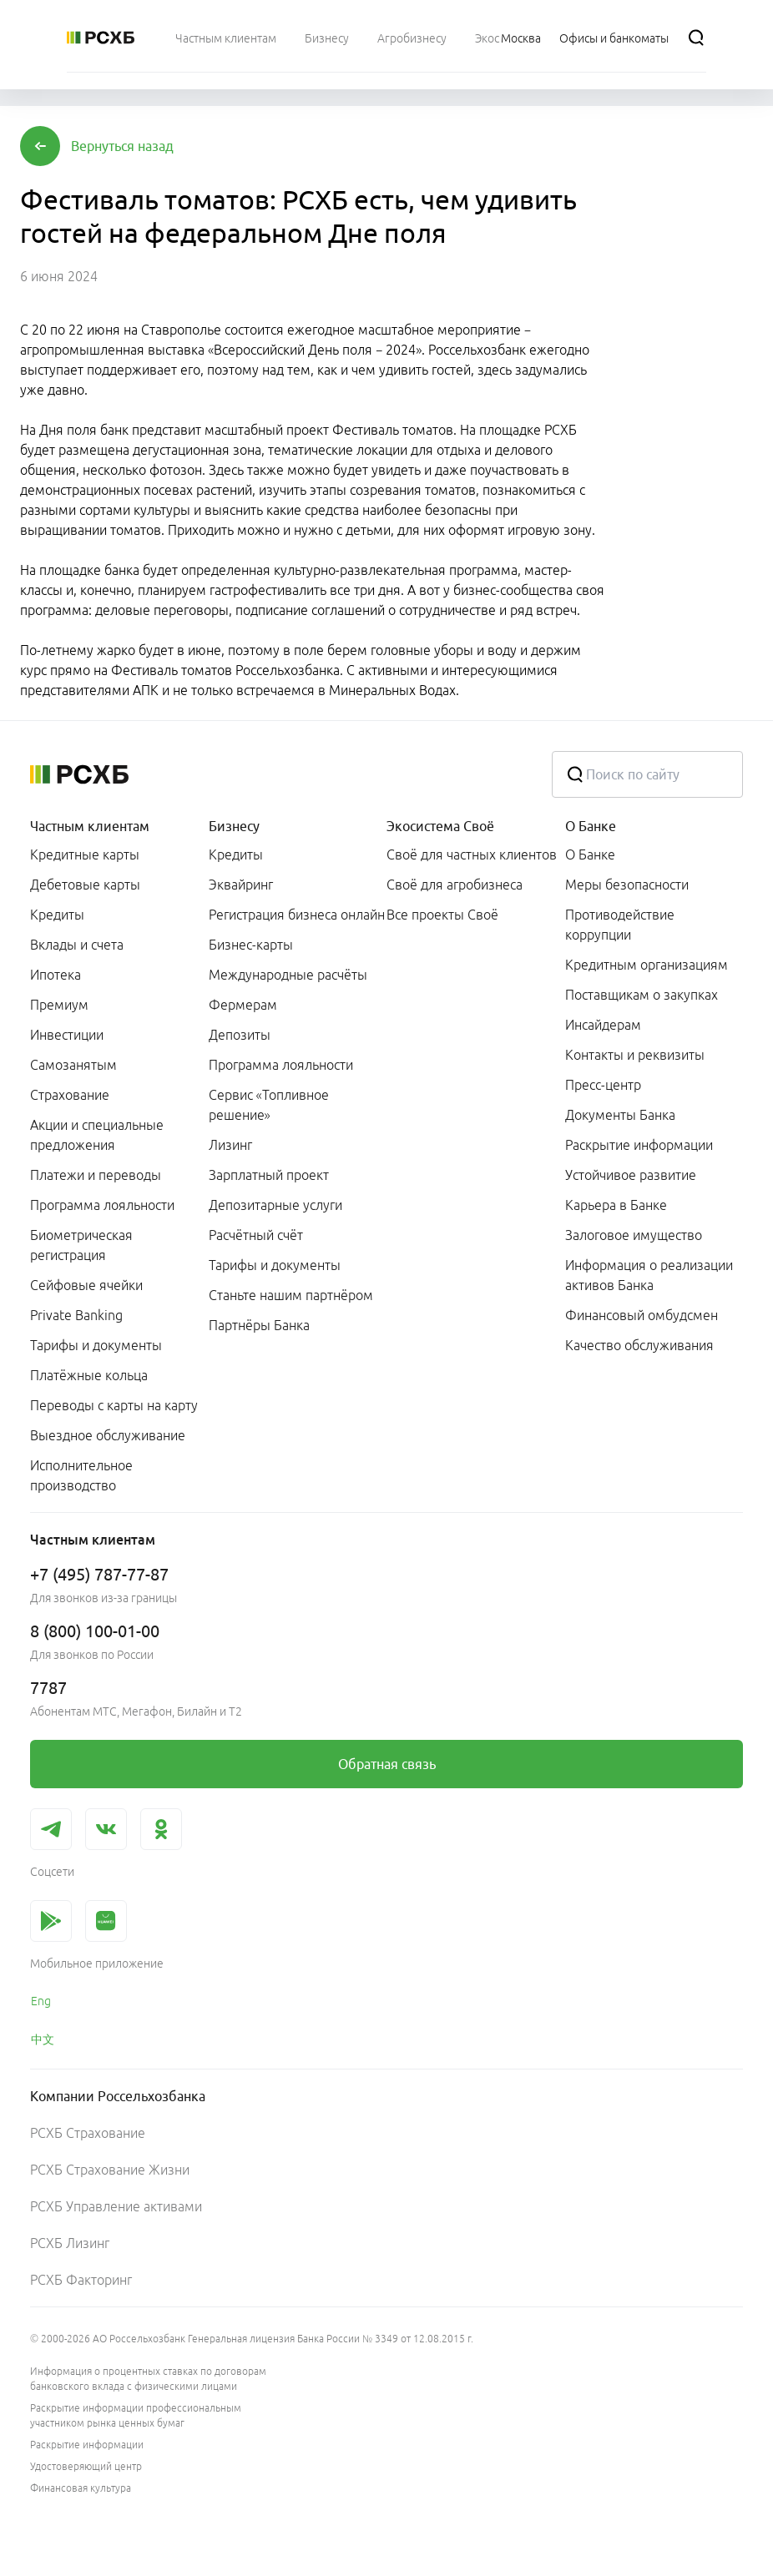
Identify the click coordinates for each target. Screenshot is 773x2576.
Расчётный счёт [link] (256, 1235)
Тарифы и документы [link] (96, 1345)
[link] (386, 1764)
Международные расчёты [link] (288, 974)
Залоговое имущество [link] (633, 1235)
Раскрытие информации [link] (639, 1144)
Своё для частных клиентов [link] (471, 854)
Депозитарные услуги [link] (275, 1204)
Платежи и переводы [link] (95, 1174)
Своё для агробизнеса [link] (454, 884)
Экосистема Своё (440, 826)
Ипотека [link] (55, 974)
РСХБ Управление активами (116, 2206)
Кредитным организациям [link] (646, 964)
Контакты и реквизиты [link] (635, 1054)
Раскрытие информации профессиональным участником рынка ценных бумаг (135, 2415)
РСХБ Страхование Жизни (109, 2169)
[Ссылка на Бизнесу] (327, 37)
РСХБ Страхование (87, 2132)
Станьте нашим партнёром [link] (291, 1295)
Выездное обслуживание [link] (107, 1435)
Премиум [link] (59, 1004)
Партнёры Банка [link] (259, 1325)
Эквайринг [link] (241, 884)
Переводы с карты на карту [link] (114, 1405)
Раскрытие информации (87, 2444)
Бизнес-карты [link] (251, 944)
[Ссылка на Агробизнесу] (412, 37)
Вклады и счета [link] (77, 944)
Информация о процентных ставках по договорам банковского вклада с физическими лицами (148, 2379)
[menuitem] (226, 37)
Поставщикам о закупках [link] (641, 994)
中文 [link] (42, 2039)
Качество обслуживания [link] (639, 1345)
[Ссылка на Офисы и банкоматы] (613, 37)
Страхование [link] (69, 1094)
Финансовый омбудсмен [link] (641, 1315)
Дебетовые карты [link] (85, 884)
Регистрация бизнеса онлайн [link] (297, 914)
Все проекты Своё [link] (442, 914)
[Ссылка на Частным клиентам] (226, 37)
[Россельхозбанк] (100, 38)
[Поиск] (696, 38)
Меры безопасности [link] (627, 884)
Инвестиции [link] (67, 1034)
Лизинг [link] (230, 1144)
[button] (122, 146)
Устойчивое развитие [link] (630, 1174)
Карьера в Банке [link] (616, 1204)
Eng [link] (41, 2001)
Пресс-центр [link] (603, 1084)
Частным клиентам (89, 826)
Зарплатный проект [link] (269, 1174)
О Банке (590, 826)
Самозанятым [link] (73, 1064)
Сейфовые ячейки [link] (86, 1285)
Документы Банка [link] (620, 1114)
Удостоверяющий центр (86, 2466)
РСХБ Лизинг (69, 2243)
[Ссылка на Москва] (521, 37)
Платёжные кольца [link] (89, 1375)
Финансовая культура (80, 2488)
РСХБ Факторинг (81, 2279)
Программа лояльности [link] (102, 1204)
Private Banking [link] (76, 1315)
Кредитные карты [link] (84, 854)
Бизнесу (234, 826)
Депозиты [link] (239, 1034)
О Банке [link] (590, 854)
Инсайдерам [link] (603, 1024)
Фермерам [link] (243, 1004)
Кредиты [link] (57, 914)
